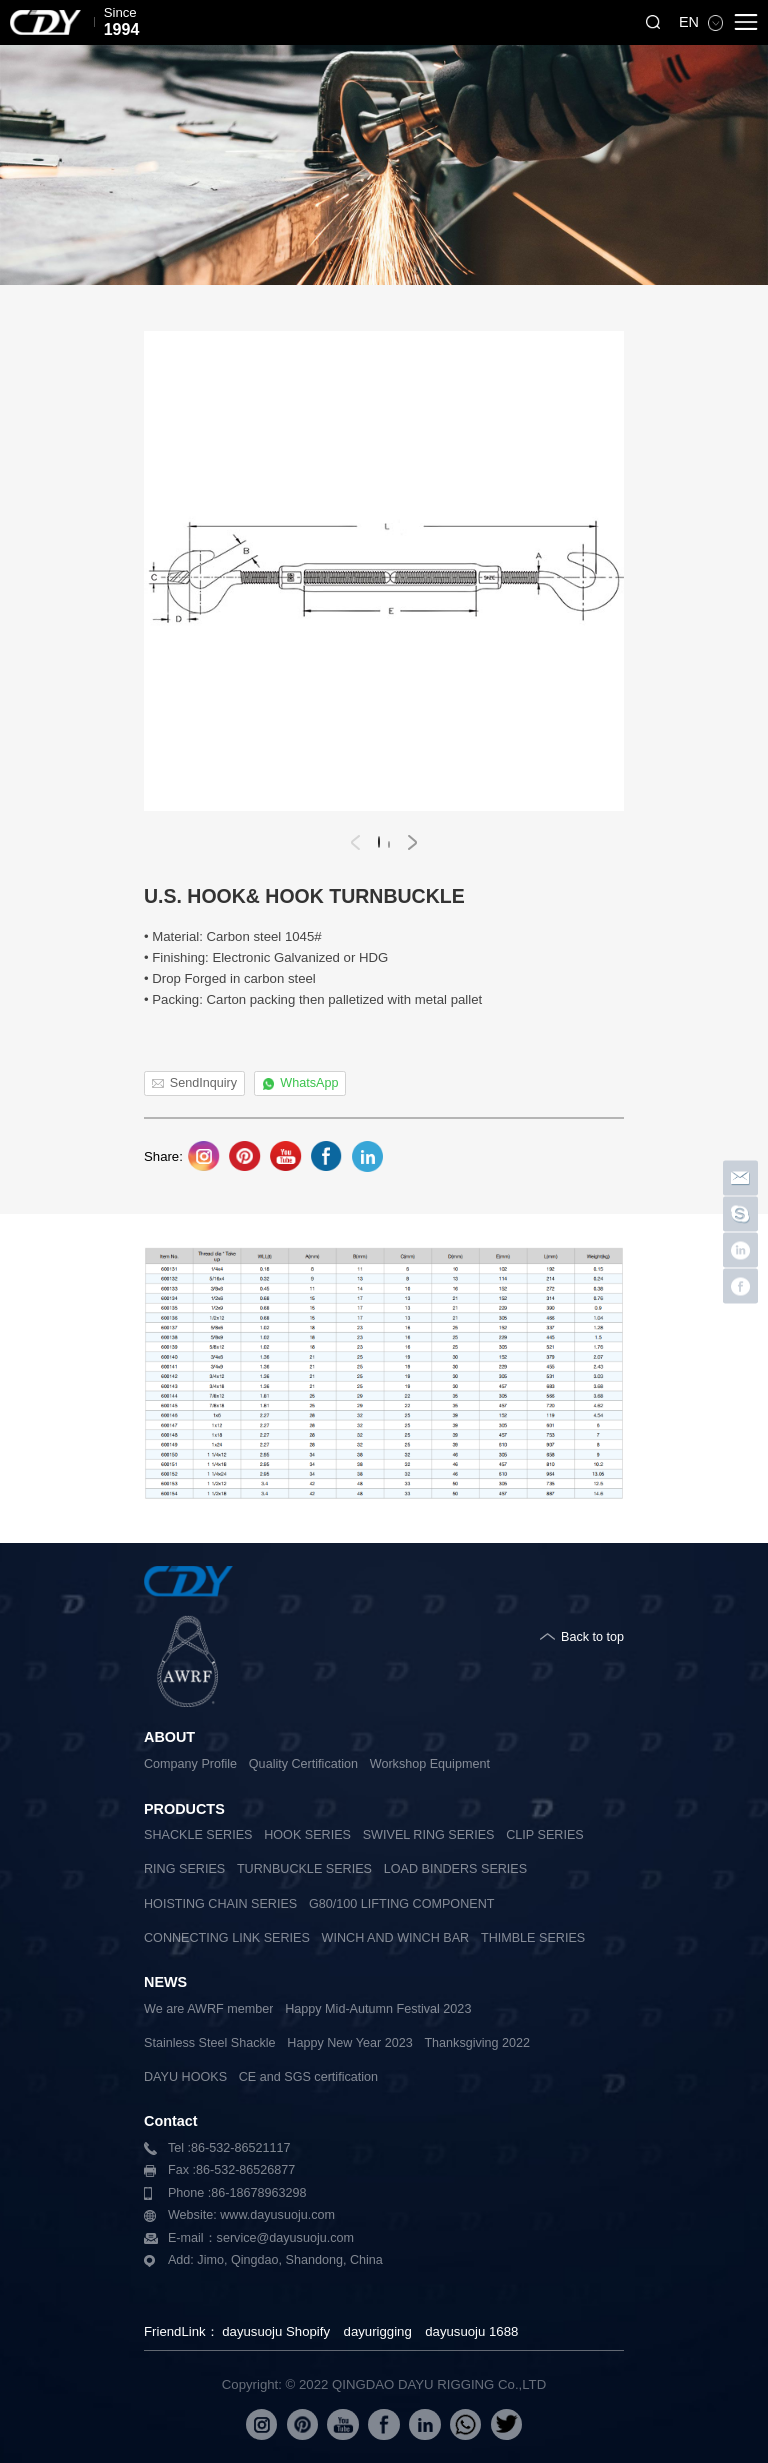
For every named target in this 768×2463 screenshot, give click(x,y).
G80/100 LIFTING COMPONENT (401, 1904)
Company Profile (190, 1764)
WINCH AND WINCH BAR (396, 1938)
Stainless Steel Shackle (210, 2043)
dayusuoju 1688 (471, 2331)
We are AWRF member (208, 2009)
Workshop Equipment (430, 1764)
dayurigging (378, 2331)
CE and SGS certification (308, 2077)
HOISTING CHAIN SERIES (220, 1904)
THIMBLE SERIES (533, 1938)
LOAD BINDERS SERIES (455, 1869)
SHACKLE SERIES (198, 1835)
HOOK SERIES (307, 1835)
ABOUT (169, 1737)
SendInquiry (203, 1083)
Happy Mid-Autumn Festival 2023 (378, 2009)
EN (691, 22)
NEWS (165, 1982)
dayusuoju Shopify (276, 2331)
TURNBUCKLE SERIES (304, 1869)
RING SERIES (184, 1869)
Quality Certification (303, 1764)
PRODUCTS (184, 1809)
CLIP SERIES (544, 1835)
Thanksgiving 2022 (477, 2043)
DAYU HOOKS (185, 2077)
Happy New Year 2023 (349, 2043)
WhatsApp (309, 1083)
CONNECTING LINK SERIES (227, 1938)
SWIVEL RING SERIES (429, 1835)
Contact (171, 2121)
